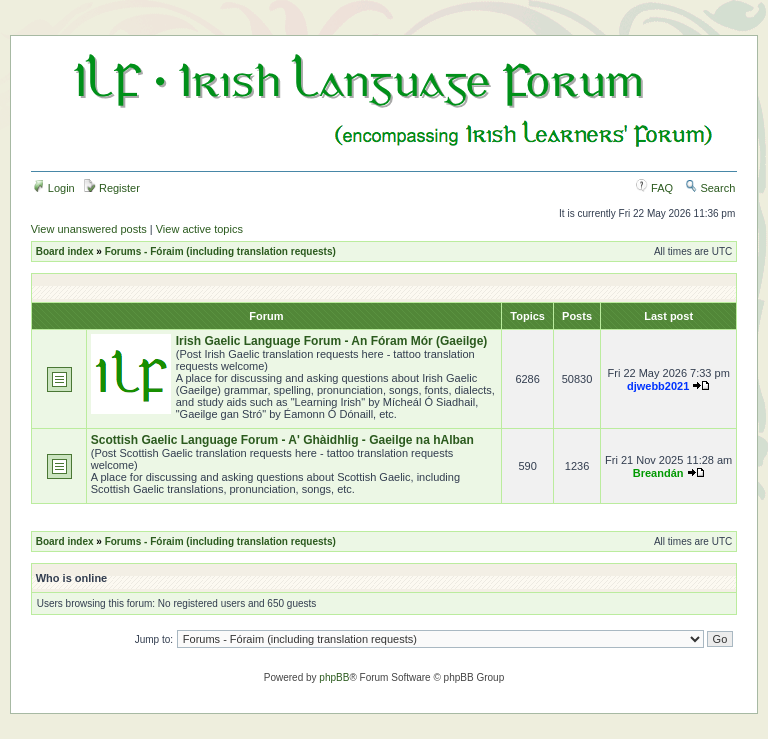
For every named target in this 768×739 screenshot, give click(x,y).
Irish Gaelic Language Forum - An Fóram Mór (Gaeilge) (332, 341)
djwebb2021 (658, 386)
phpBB (334, 677)
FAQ (654, 188)
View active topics (199, 229)
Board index (65, 251)
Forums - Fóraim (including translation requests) (220, 251)
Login (54, 188)
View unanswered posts (89, 229)
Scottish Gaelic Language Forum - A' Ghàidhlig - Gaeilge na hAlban (282, 440)
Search (710, 188)
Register (112, 188)
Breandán (658, 473)
